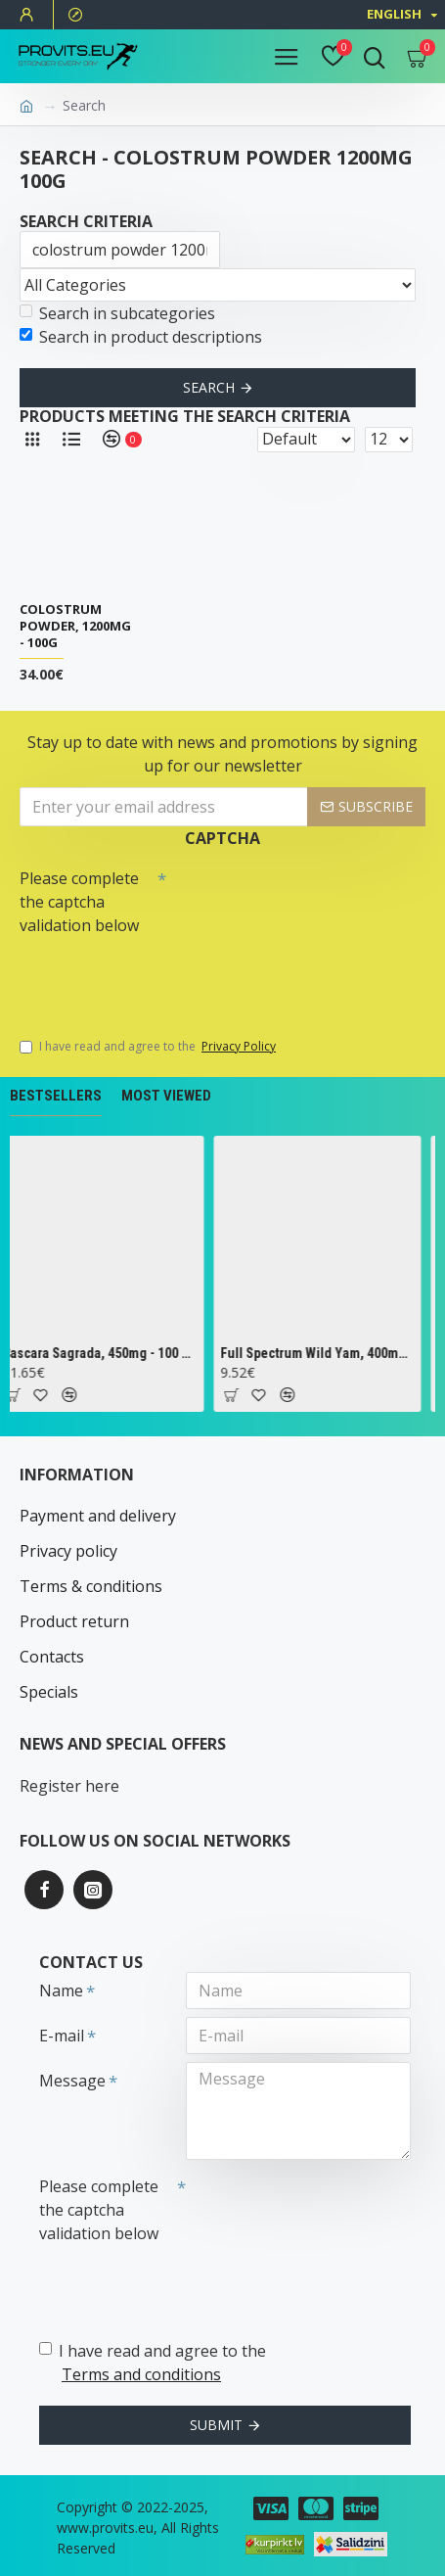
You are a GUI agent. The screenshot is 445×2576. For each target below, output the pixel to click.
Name (61, 1990)
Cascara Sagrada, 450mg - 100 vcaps (104, 1353)
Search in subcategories (117, 313)
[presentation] (156, 977)
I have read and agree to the (149, 1046)
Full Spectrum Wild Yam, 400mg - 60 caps (321, 1353)
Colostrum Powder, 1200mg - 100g (75, 626)
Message (72, 2080)
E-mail (61, 2035)
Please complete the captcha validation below (79, 901)
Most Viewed (166, 1095)
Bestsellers (56, 1095)
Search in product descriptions (141, 337)
